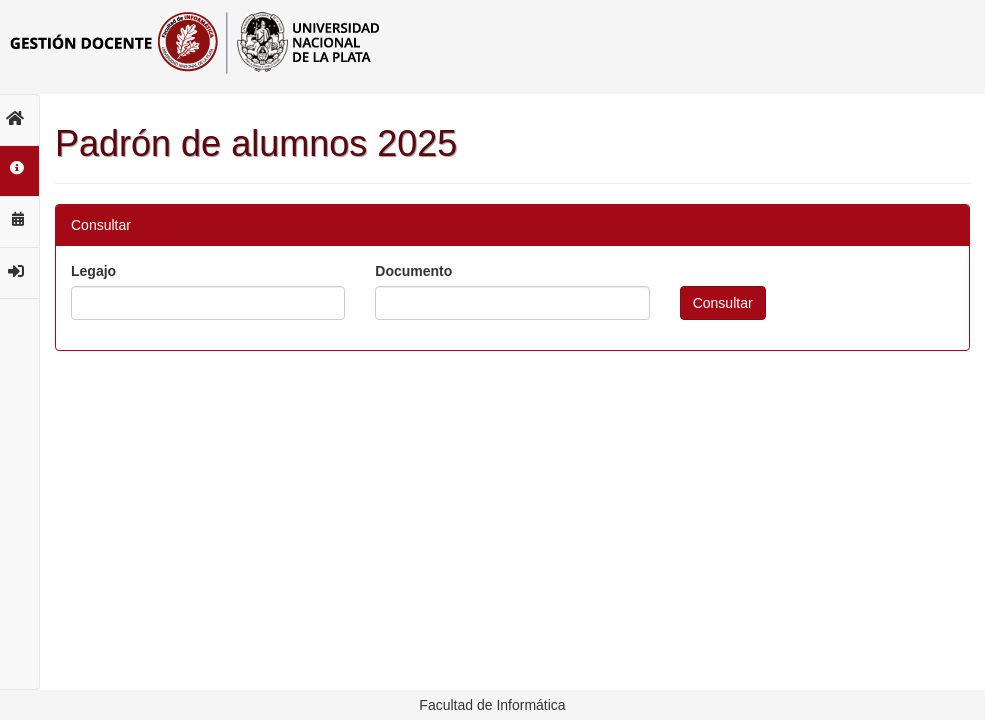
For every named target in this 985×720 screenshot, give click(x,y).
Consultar (723, 303)
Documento (413, 271)
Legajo (93, 271)
